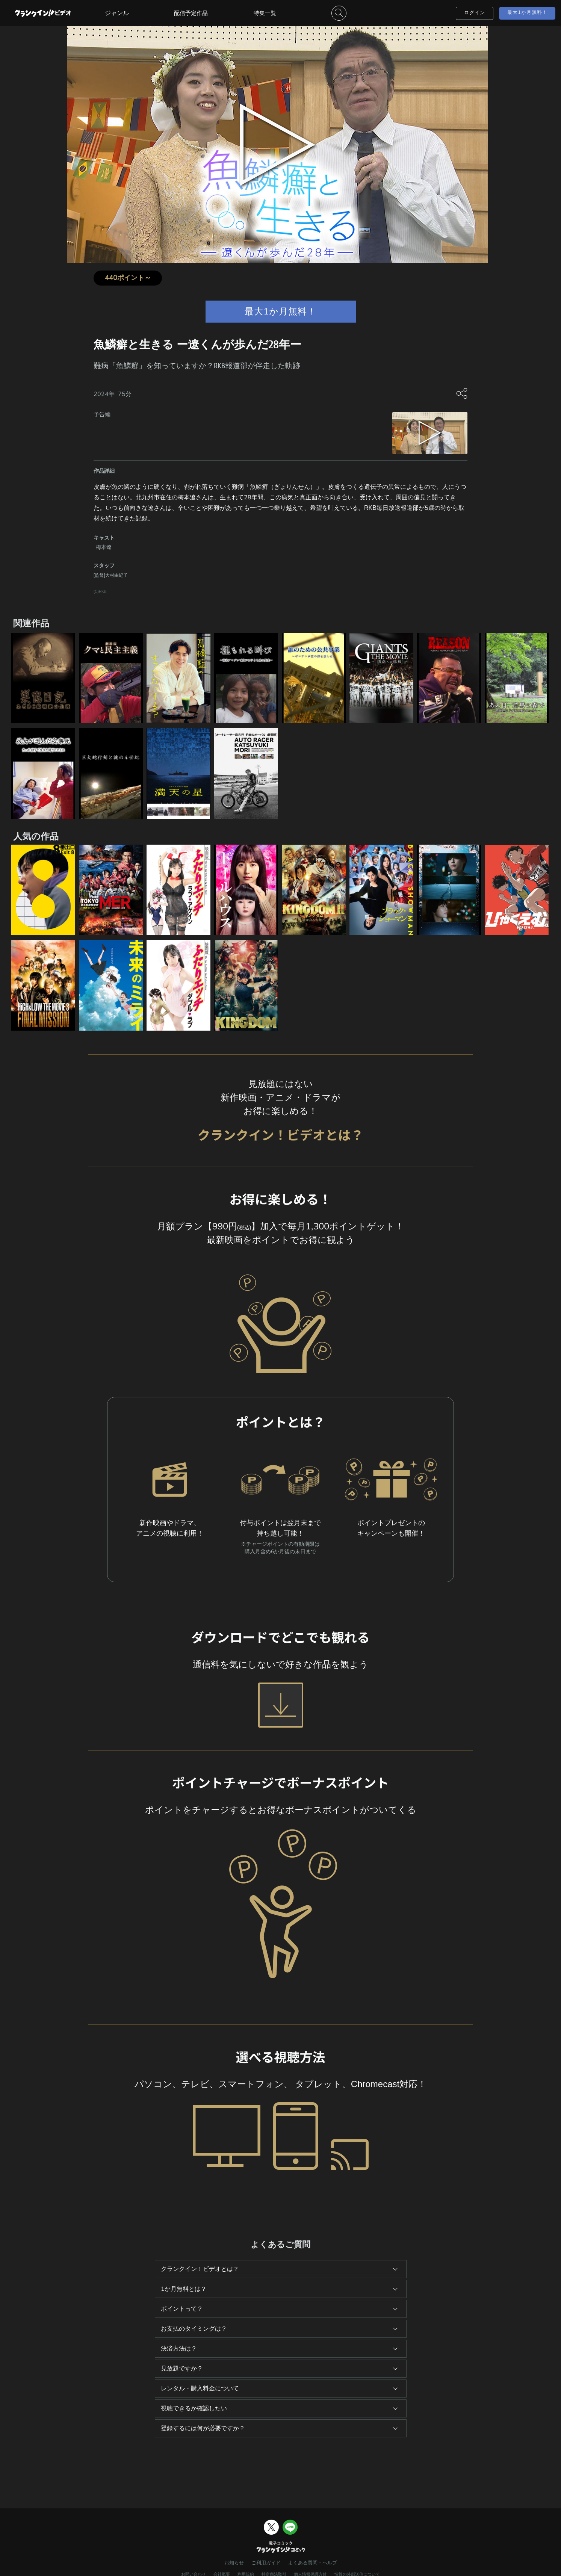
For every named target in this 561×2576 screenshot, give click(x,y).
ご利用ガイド (266, 2562)
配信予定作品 (191, 13)
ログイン (474, 12)
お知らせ (234, 2562)
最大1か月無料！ (527, 12)
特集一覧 (265, 13)
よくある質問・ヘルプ (312, 2562)
